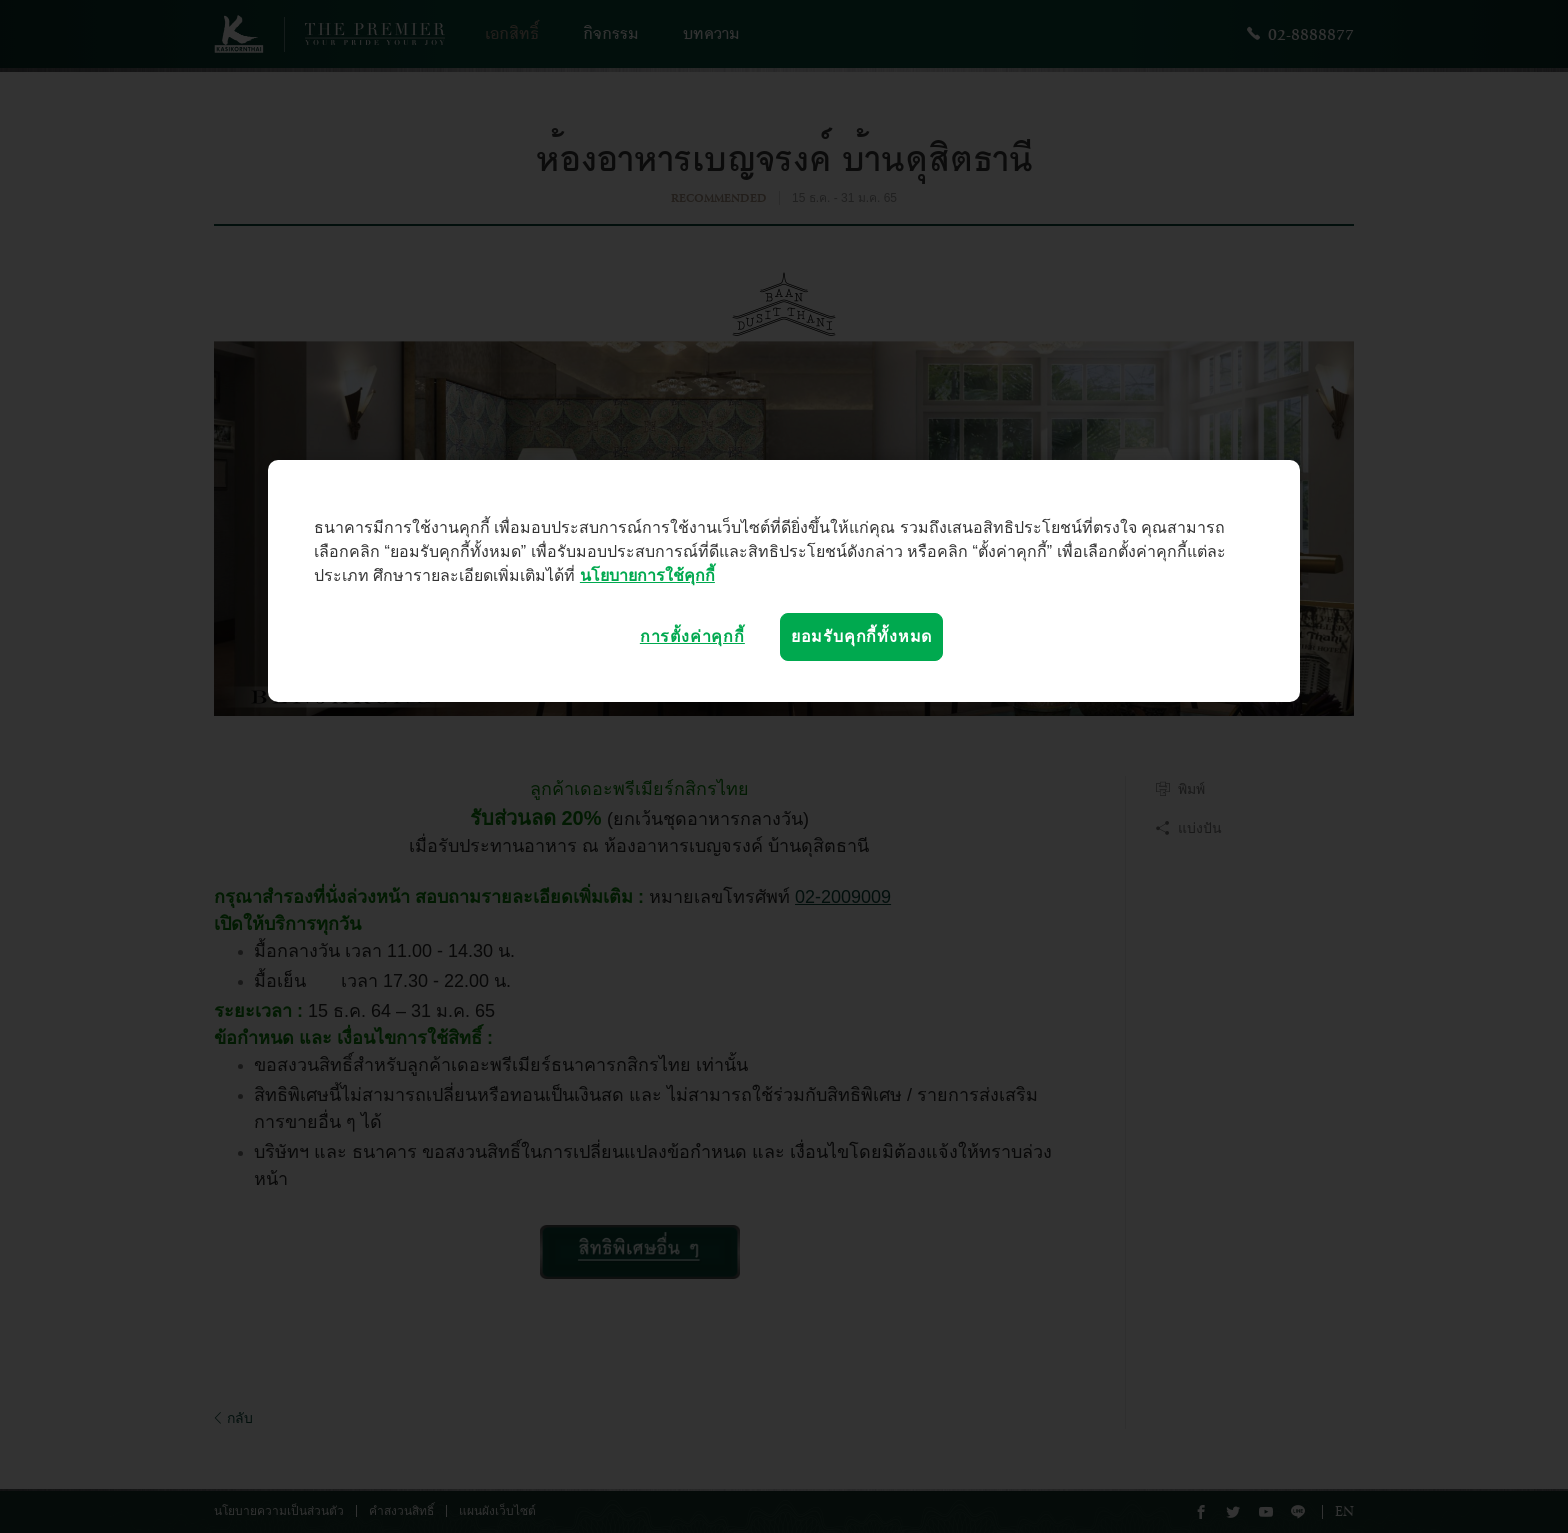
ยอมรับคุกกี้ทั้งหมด (861, 636)
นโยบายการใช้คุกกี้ (647, 575)
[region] (784, 581)
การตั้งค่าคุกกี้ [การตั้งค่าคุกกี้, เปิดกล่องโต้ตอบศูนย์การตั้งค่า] (692, 636)
